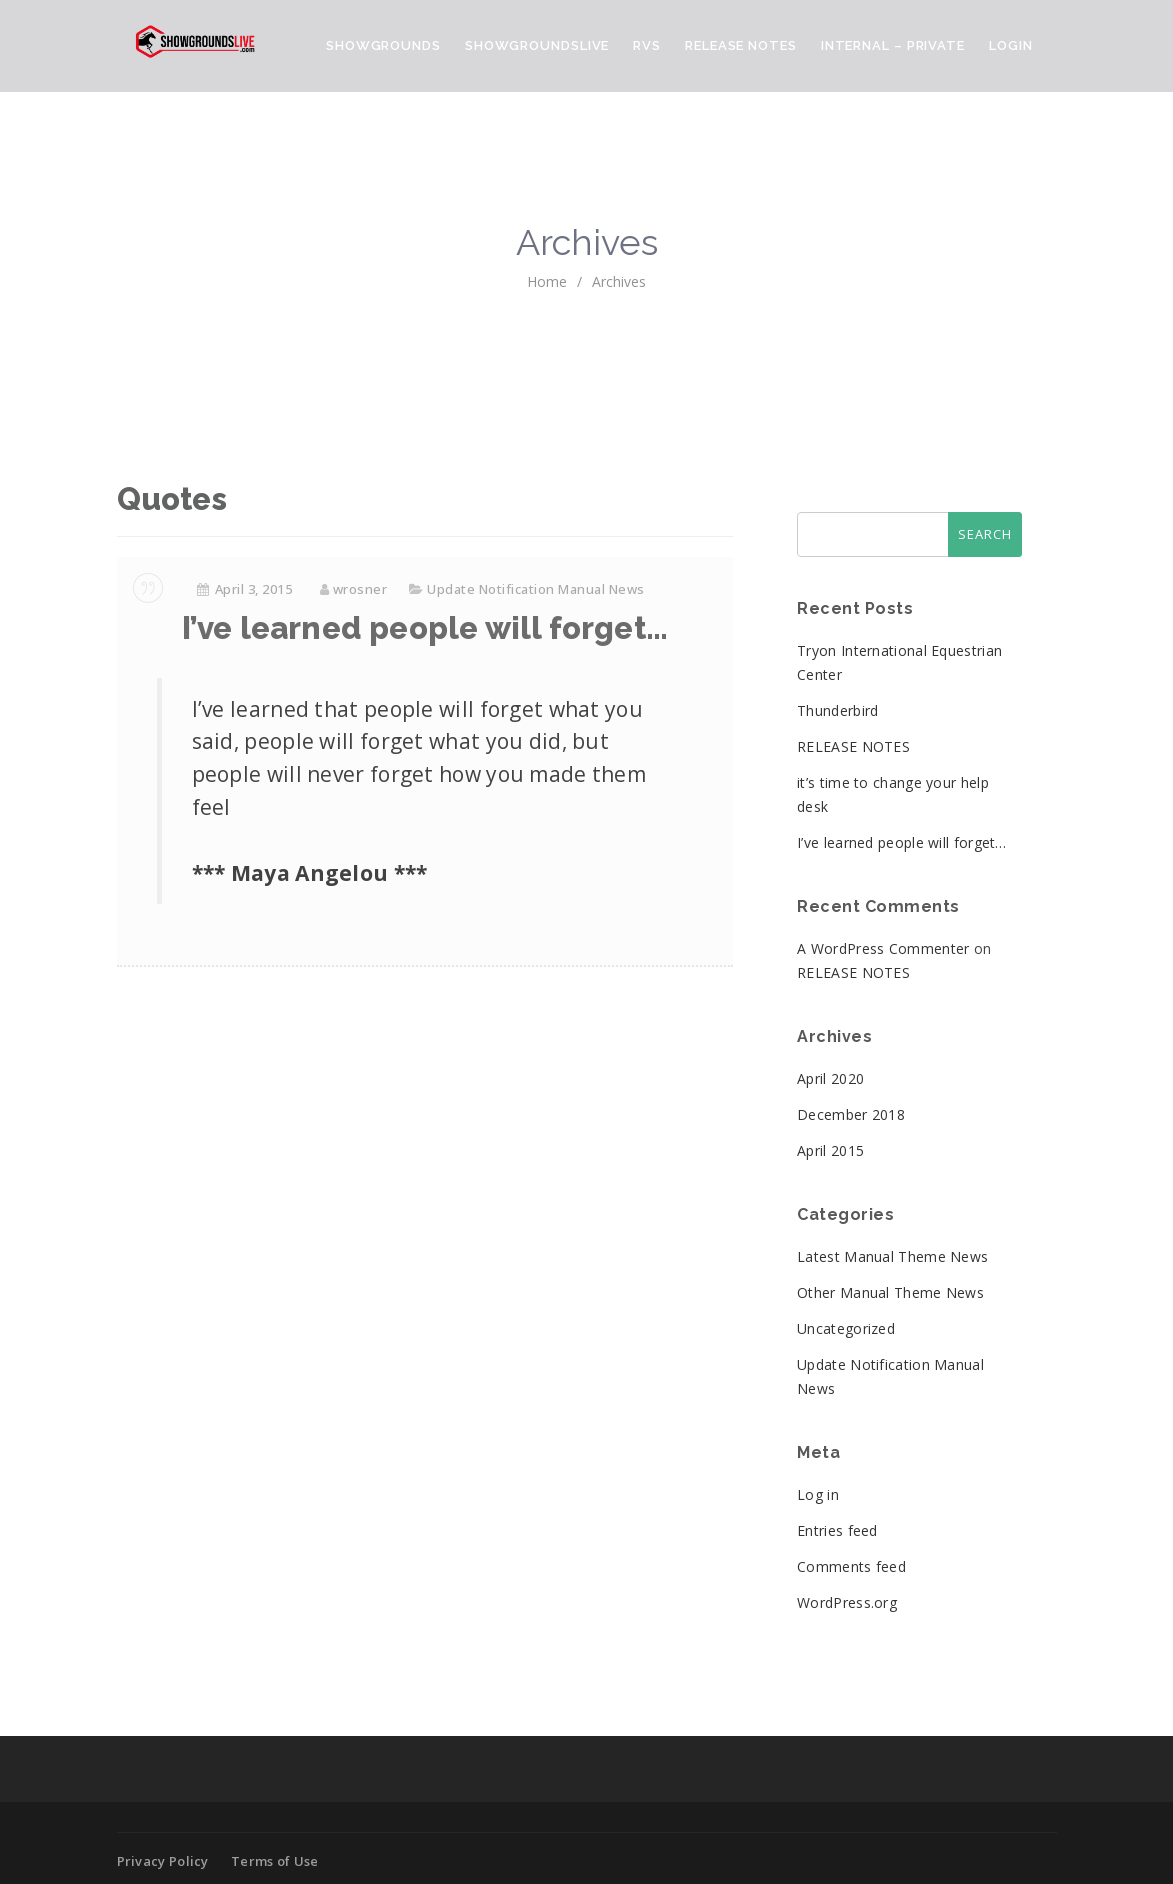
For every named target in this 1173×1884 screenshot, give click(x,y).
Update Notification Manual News (536, 589)
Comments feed (851, 1566)
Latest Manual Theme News (892, 1256)
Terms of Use (275, 1861)
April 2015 (830, 1150)
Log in (818, 1494)
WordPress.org (847, 1602)
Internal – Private (893, 45)
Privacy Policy (163, 1861)
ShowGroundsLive (537, 45)
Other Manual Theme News (890, 1292)
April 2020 (830, 1078)
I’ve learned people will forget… (425, 628)
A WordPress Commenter (883, 948)
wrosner (360, 589)
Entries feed (837, 1530)
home (547, 281)
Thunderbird (837, 710)
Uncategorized (846, 1328)
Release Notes (741, 45)
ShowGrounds (383, 45)
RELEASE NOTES (853, 746)
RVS (647, 45)
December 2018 (851, 1114)
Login (1011, 45)
